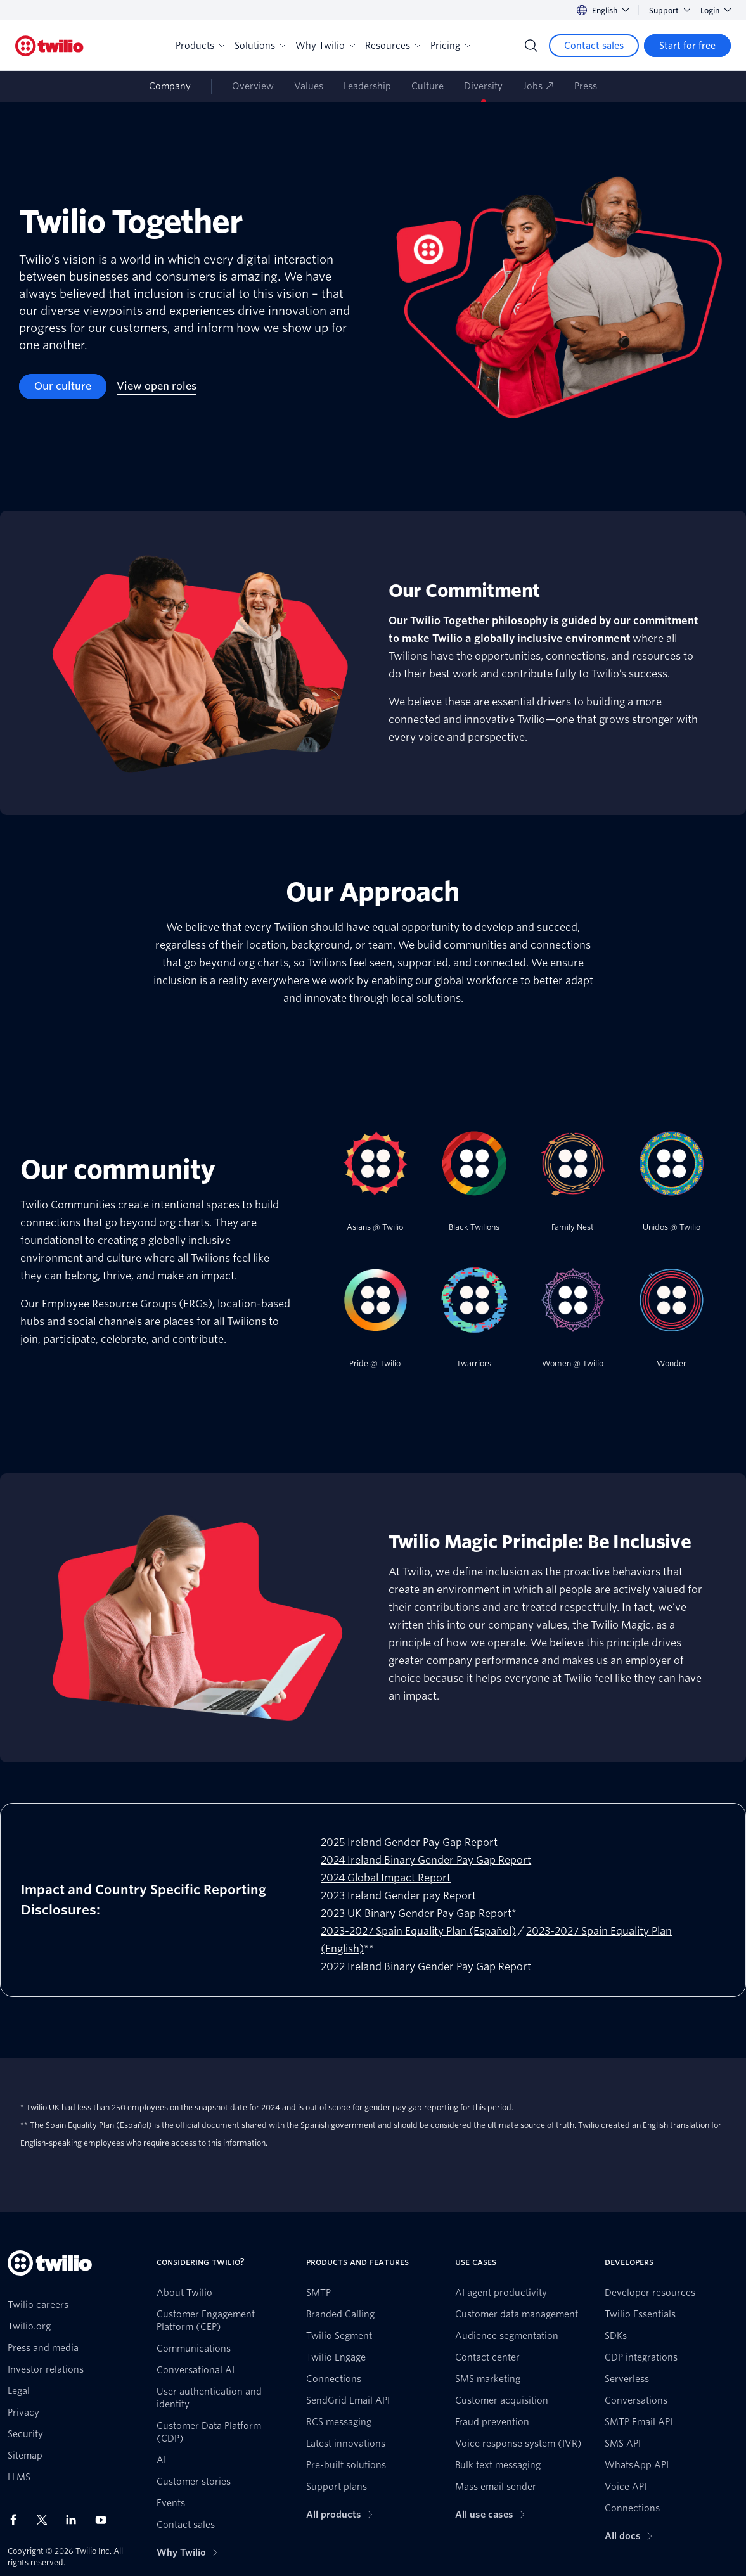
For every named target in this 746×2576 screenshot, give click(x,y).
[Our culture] (62, 386)
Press (585, 86)
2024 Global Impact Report (386, 1878)
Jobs (538, 86)
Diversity (483, 86)
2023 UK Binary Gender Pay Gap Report (416, 1913)
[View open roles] (156, 386)
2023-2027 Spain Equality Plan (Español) (418, 1931)
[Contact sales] (594, 45)
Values (308, 86)
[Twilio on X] (46, 2519)
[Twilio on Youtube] (104, 2519)
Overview (253, 86)
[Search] (531, 45)
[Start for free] (687, 45)
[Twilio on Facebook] (17, 2519)
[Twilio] (49, 46)
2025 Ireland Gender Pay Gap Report (409, 1842)
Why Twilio (325, 46)
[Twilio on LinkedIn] (75, 2519)
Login (715, 10)
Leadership (367, 86)
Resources (392, 46)
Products (200, 46)
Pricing (450, 46)
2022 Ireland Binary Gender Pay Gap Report (426, 1967)
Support (669, 10)
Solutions (260, 46)
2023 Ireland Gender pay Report (398, 1896)
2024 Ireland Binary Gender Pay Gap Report (426, 1860)
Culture (427, 86)
